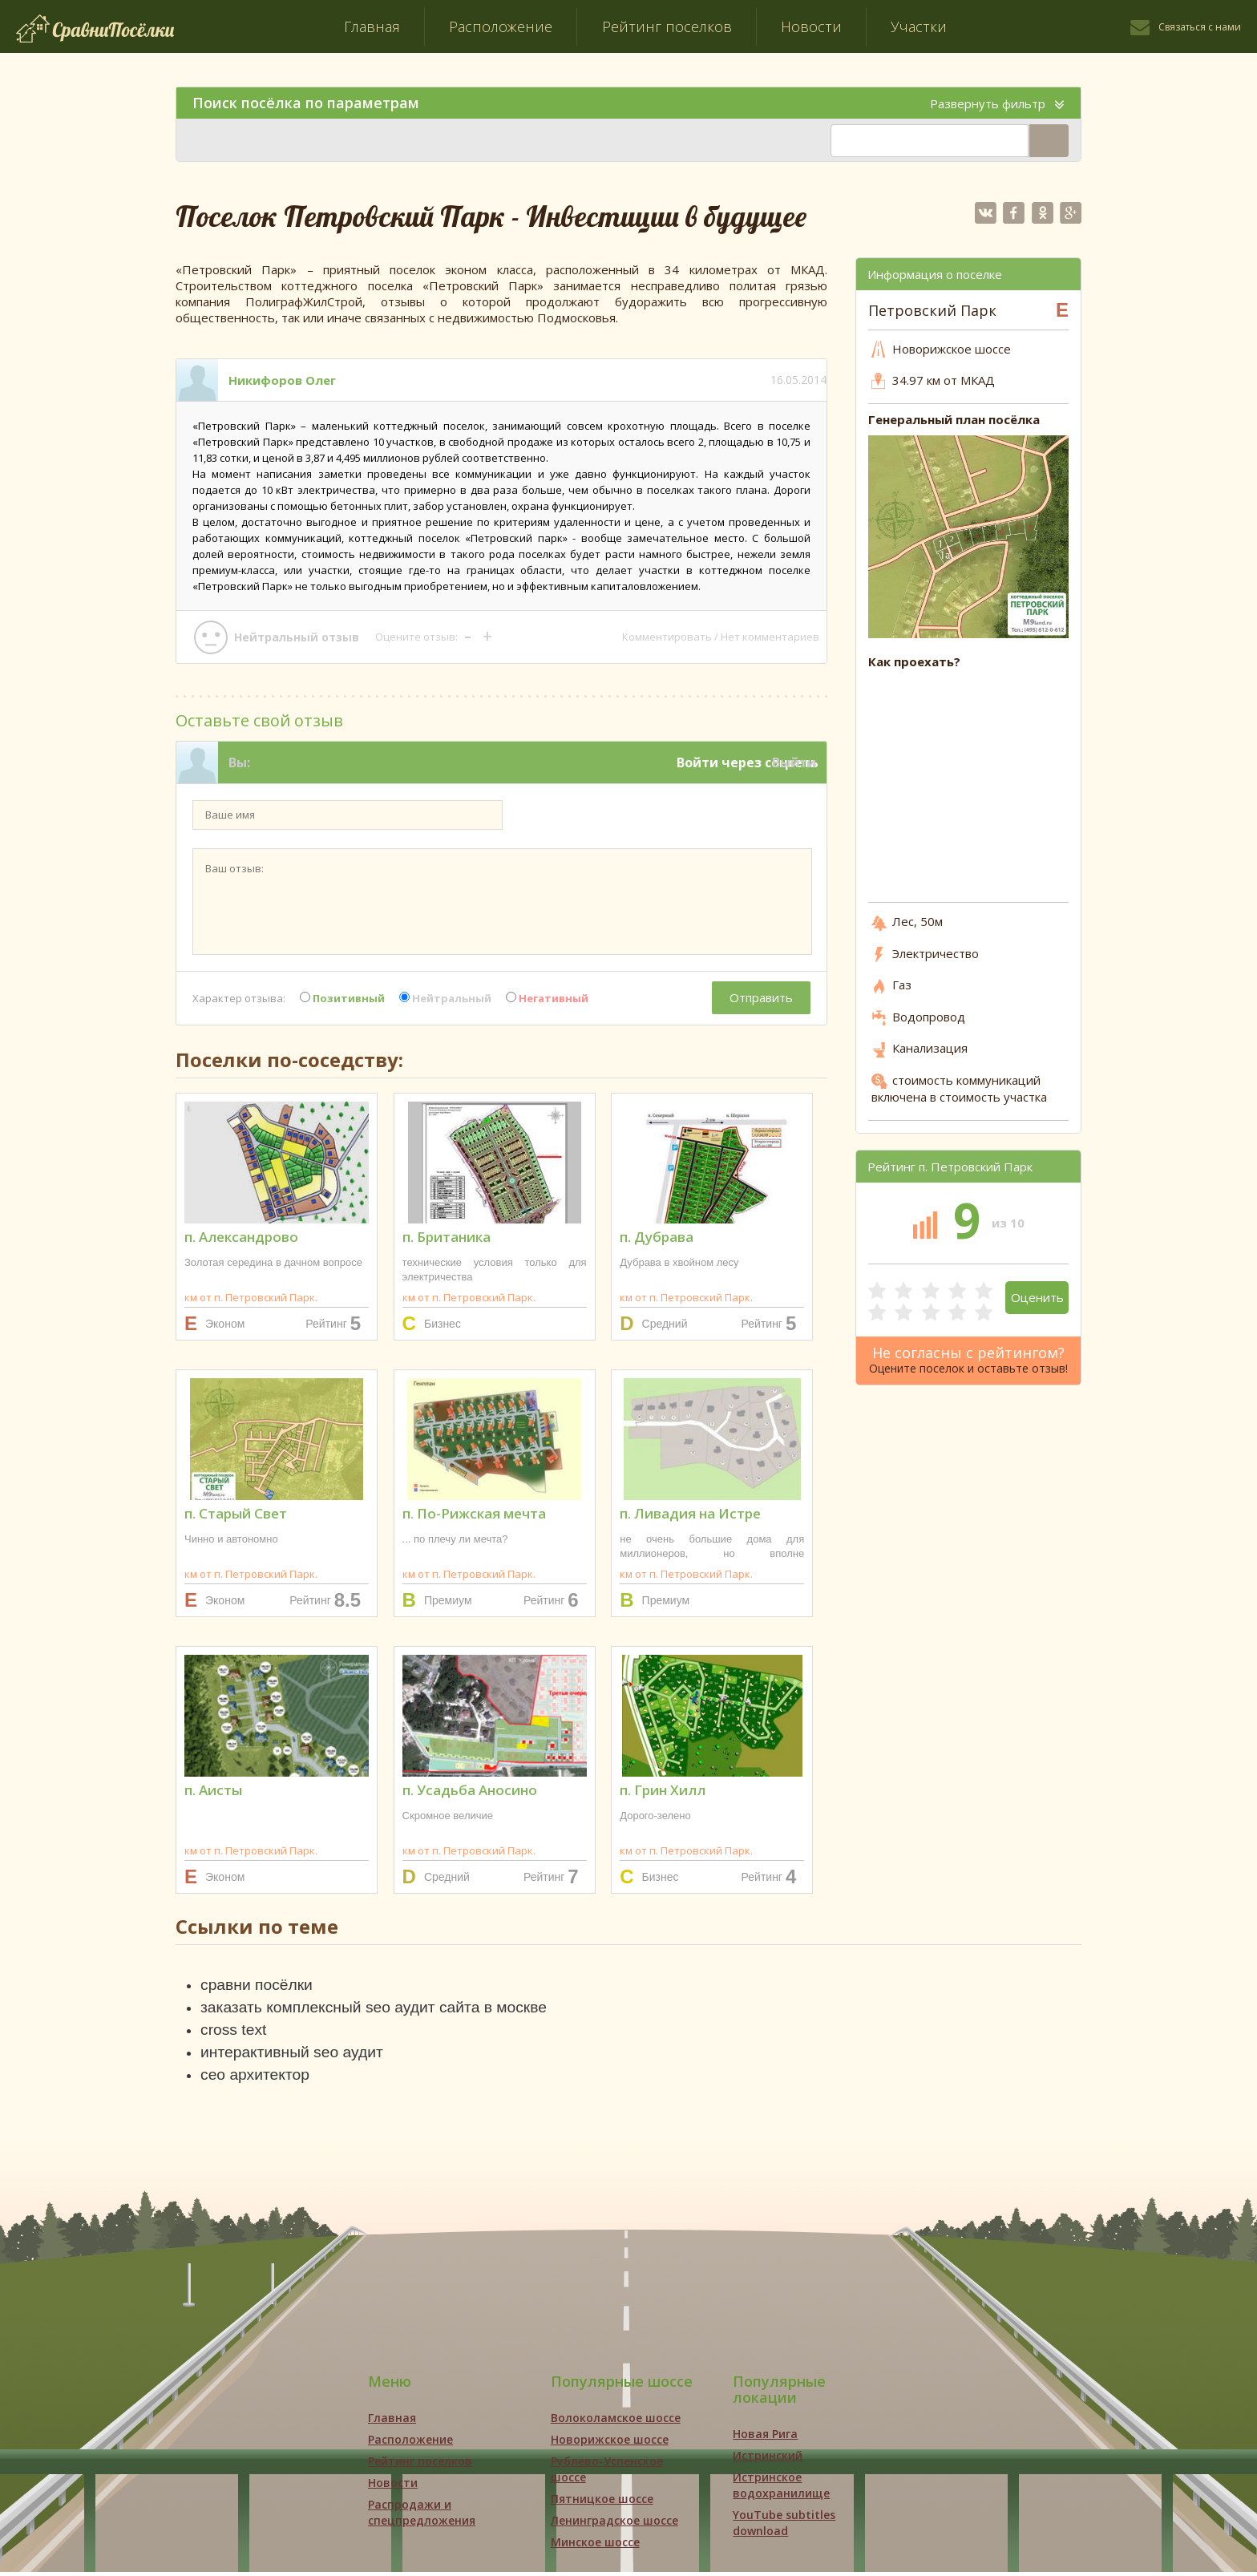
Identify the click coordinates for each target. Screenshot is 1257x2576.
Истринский (767, 2459)
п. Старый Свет (235, 1513)
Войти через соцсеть (747, 762)
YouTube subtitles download (784, 2526)
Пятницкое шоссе (602, 2502)
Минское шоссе (595, 2546)
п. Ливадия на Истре (690, 1513)
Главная (372, 26)
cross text (234, 2031)
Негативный (547, 998)
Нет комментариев (770, 636)
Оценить (1037, 1297)
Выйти (794, 762)
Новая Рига (765, 2437)
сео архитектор (256, 2078)
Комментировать (667, 636)
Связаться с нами (1199, 27)
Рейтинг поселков (667, 26)
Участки (919, 26)
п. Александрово (241, 1236)
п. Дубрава (656, 1236)
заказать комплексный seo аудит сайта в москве (380, 2008)
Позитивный (342, 998)
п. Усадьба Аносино (469, 1790)
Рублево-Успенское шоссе (607, 2473)
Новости (811, 26)
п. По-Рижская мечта (474, 1513)
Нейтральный (445, 998)
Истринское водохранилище (781, 2489)
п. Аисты (213, 1790)
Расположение (500, 26)
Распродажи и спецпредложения (421, 2516)
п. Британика (446, 1236)
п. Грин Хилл (662, 1790)
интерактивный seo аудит (295, 2055)
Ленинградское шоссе (614, 2524)
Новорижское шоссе (610, 2443)
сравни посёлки (258, 1985)
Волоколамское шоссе (616, 2421)
